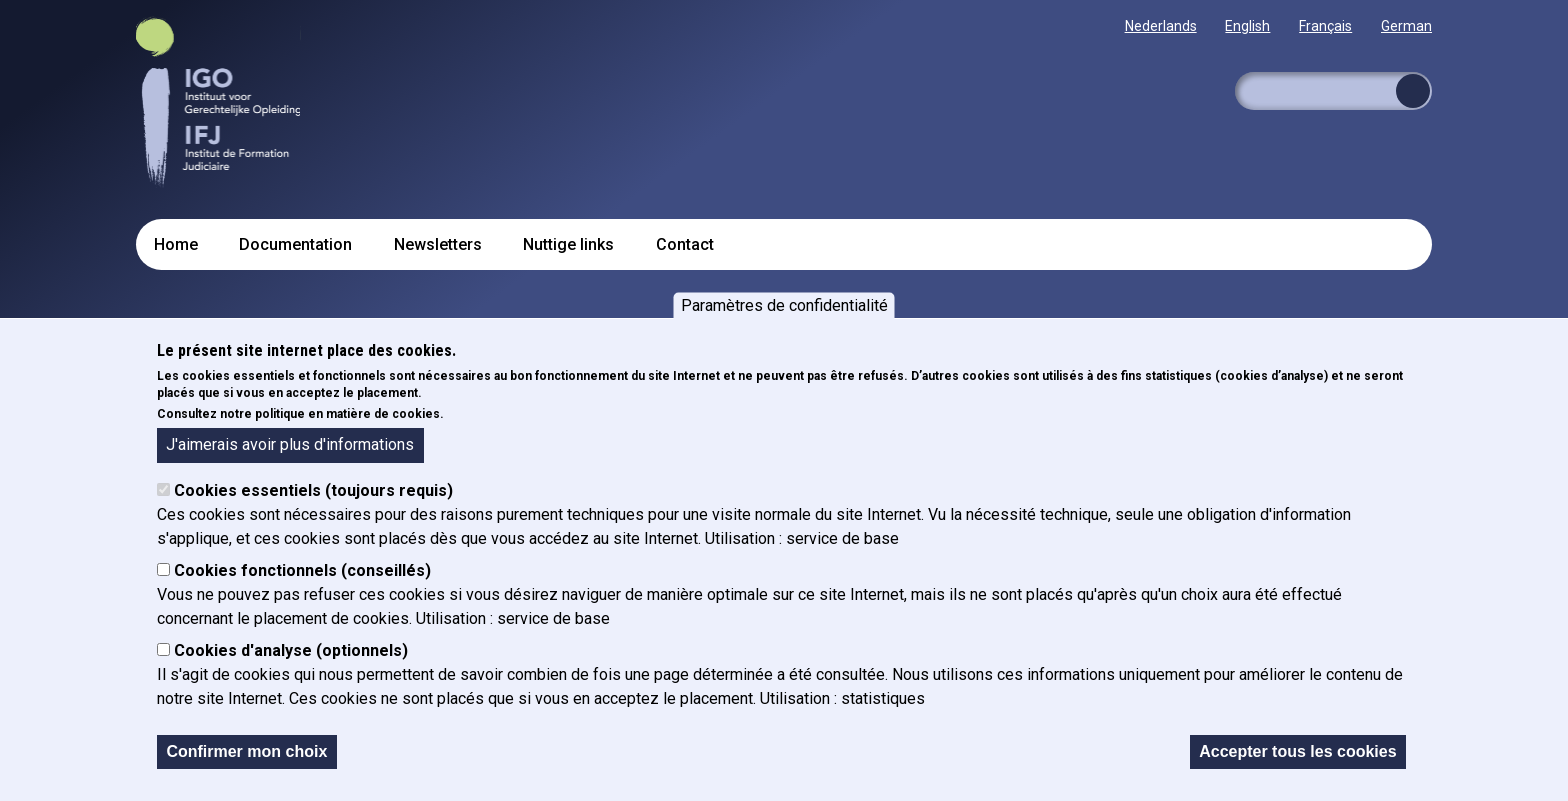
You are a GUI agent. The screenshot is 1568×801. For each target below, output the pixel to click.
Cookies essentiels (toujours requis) (313, 490)
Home (176, 244)
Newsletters (438, 244)
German (1406, 26)
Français (1325, 26)
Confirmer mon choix (246, 751)
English (1247, 26)
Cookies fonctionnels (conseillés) (302, 570)
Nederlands (1161, 26)
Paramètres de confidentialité (784, 305)
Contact (685, 244)
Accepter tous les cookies (1297, 751)
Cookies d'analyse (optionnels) (291, 650)
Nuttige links (568, 244)
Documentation (295, 244)
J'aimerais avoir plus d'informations (290, 444)
